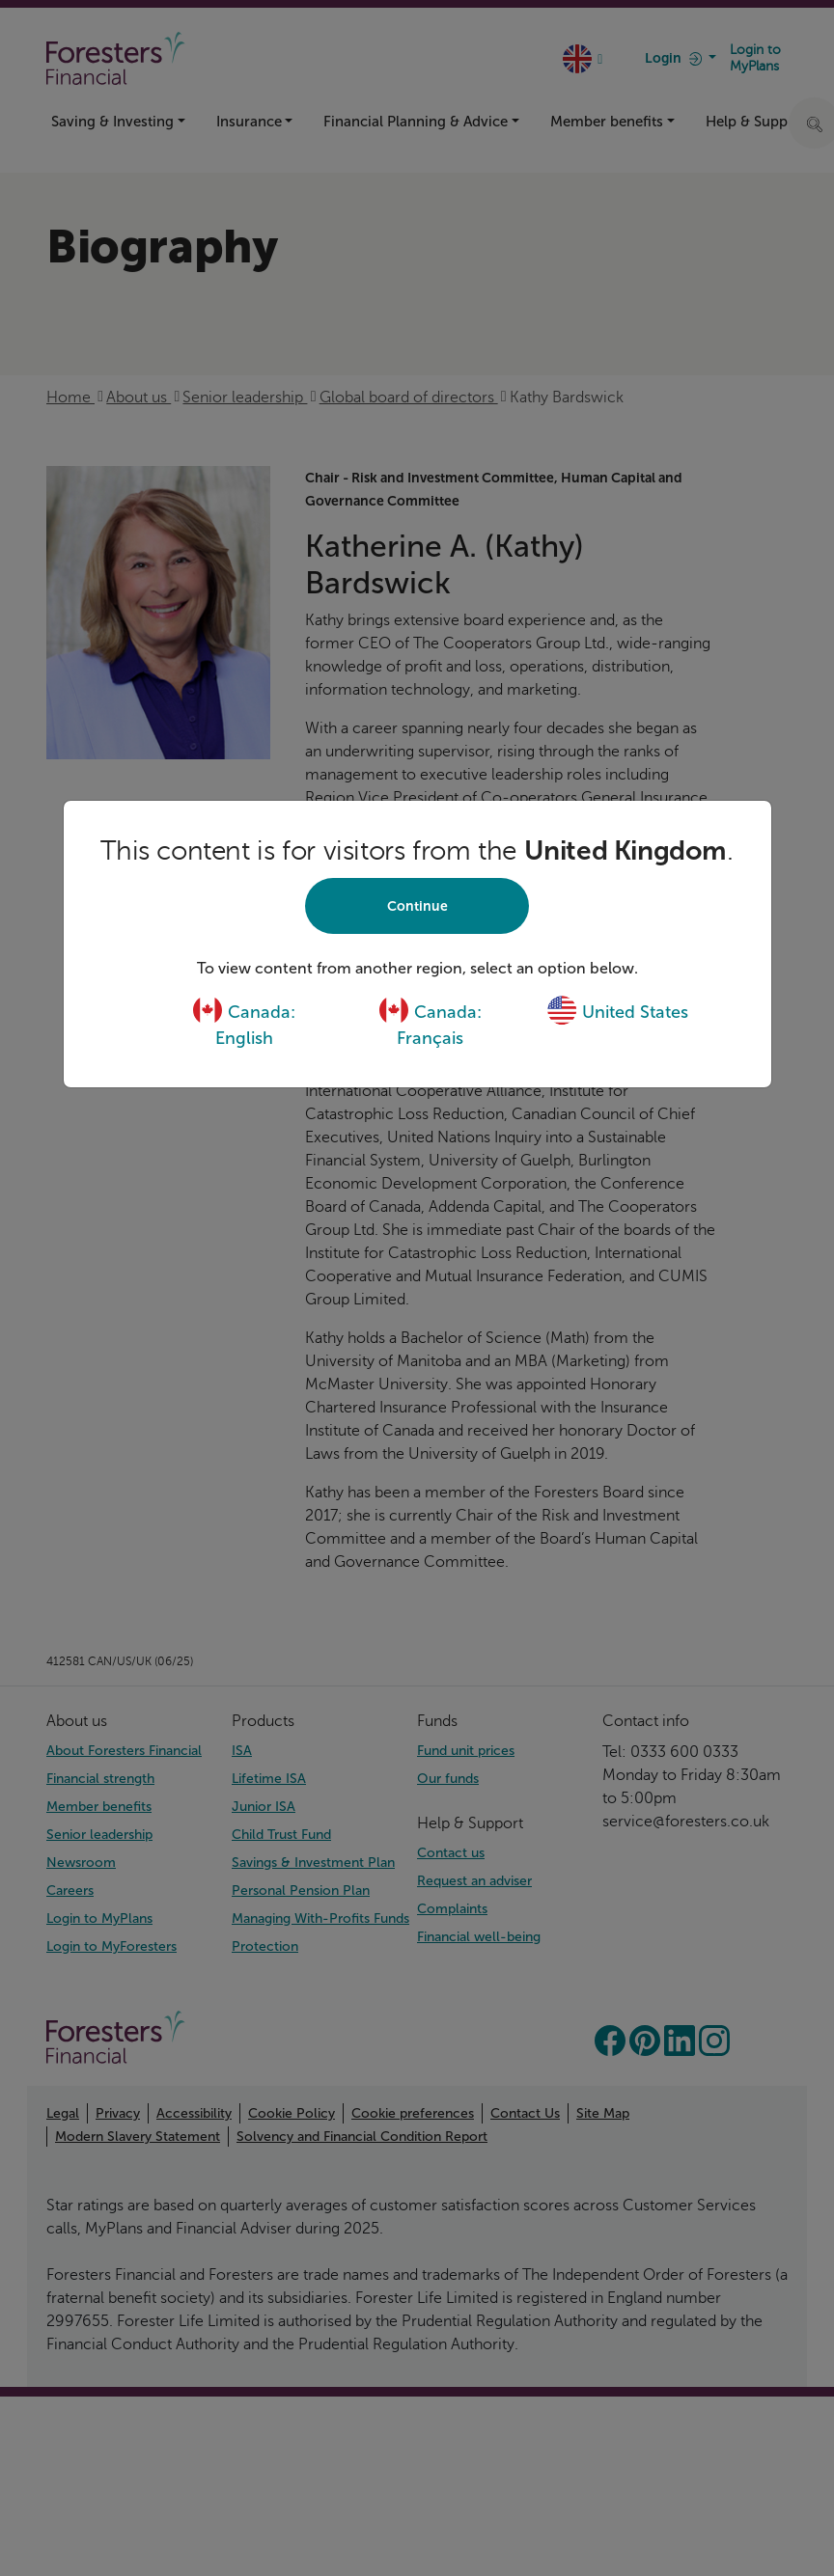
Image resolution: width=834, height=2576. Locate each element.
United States (617, 1012)
